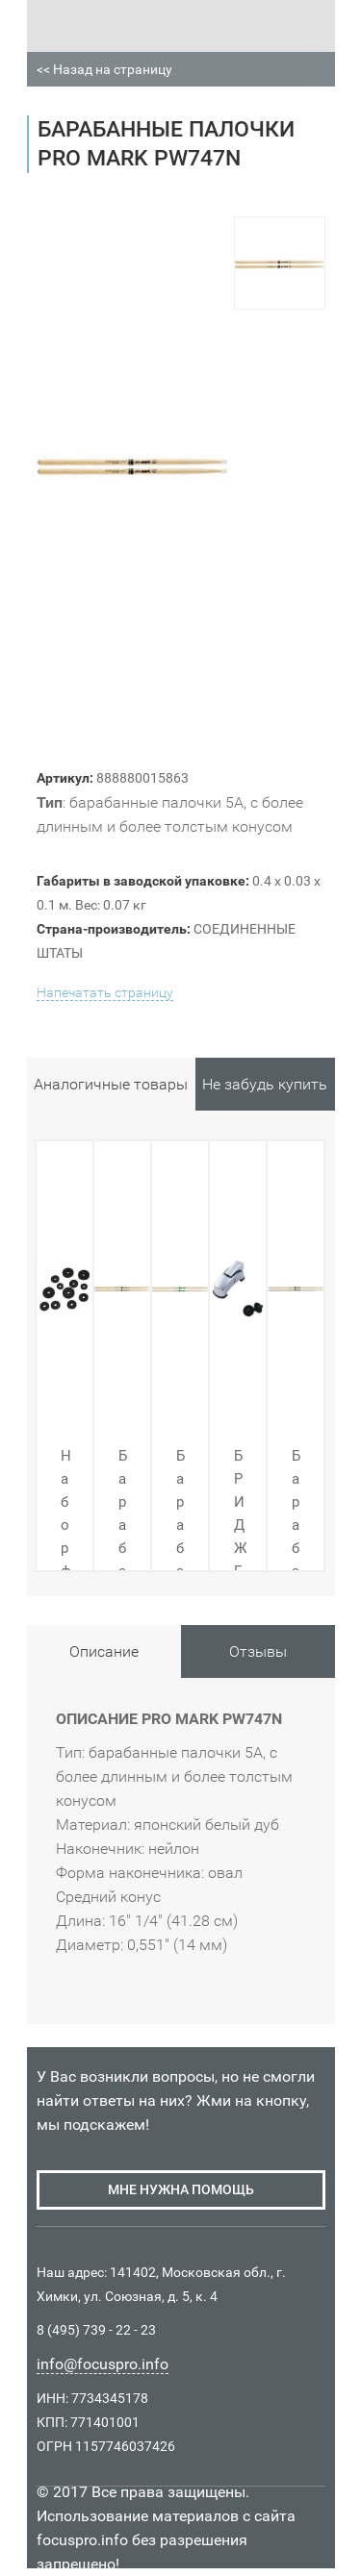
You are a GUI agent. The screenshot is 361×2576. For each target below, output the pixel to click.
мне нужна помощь (181, 2189)
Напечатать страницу (105, 992)
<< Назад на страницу (104, 69)
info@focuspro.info (102, 2364)
